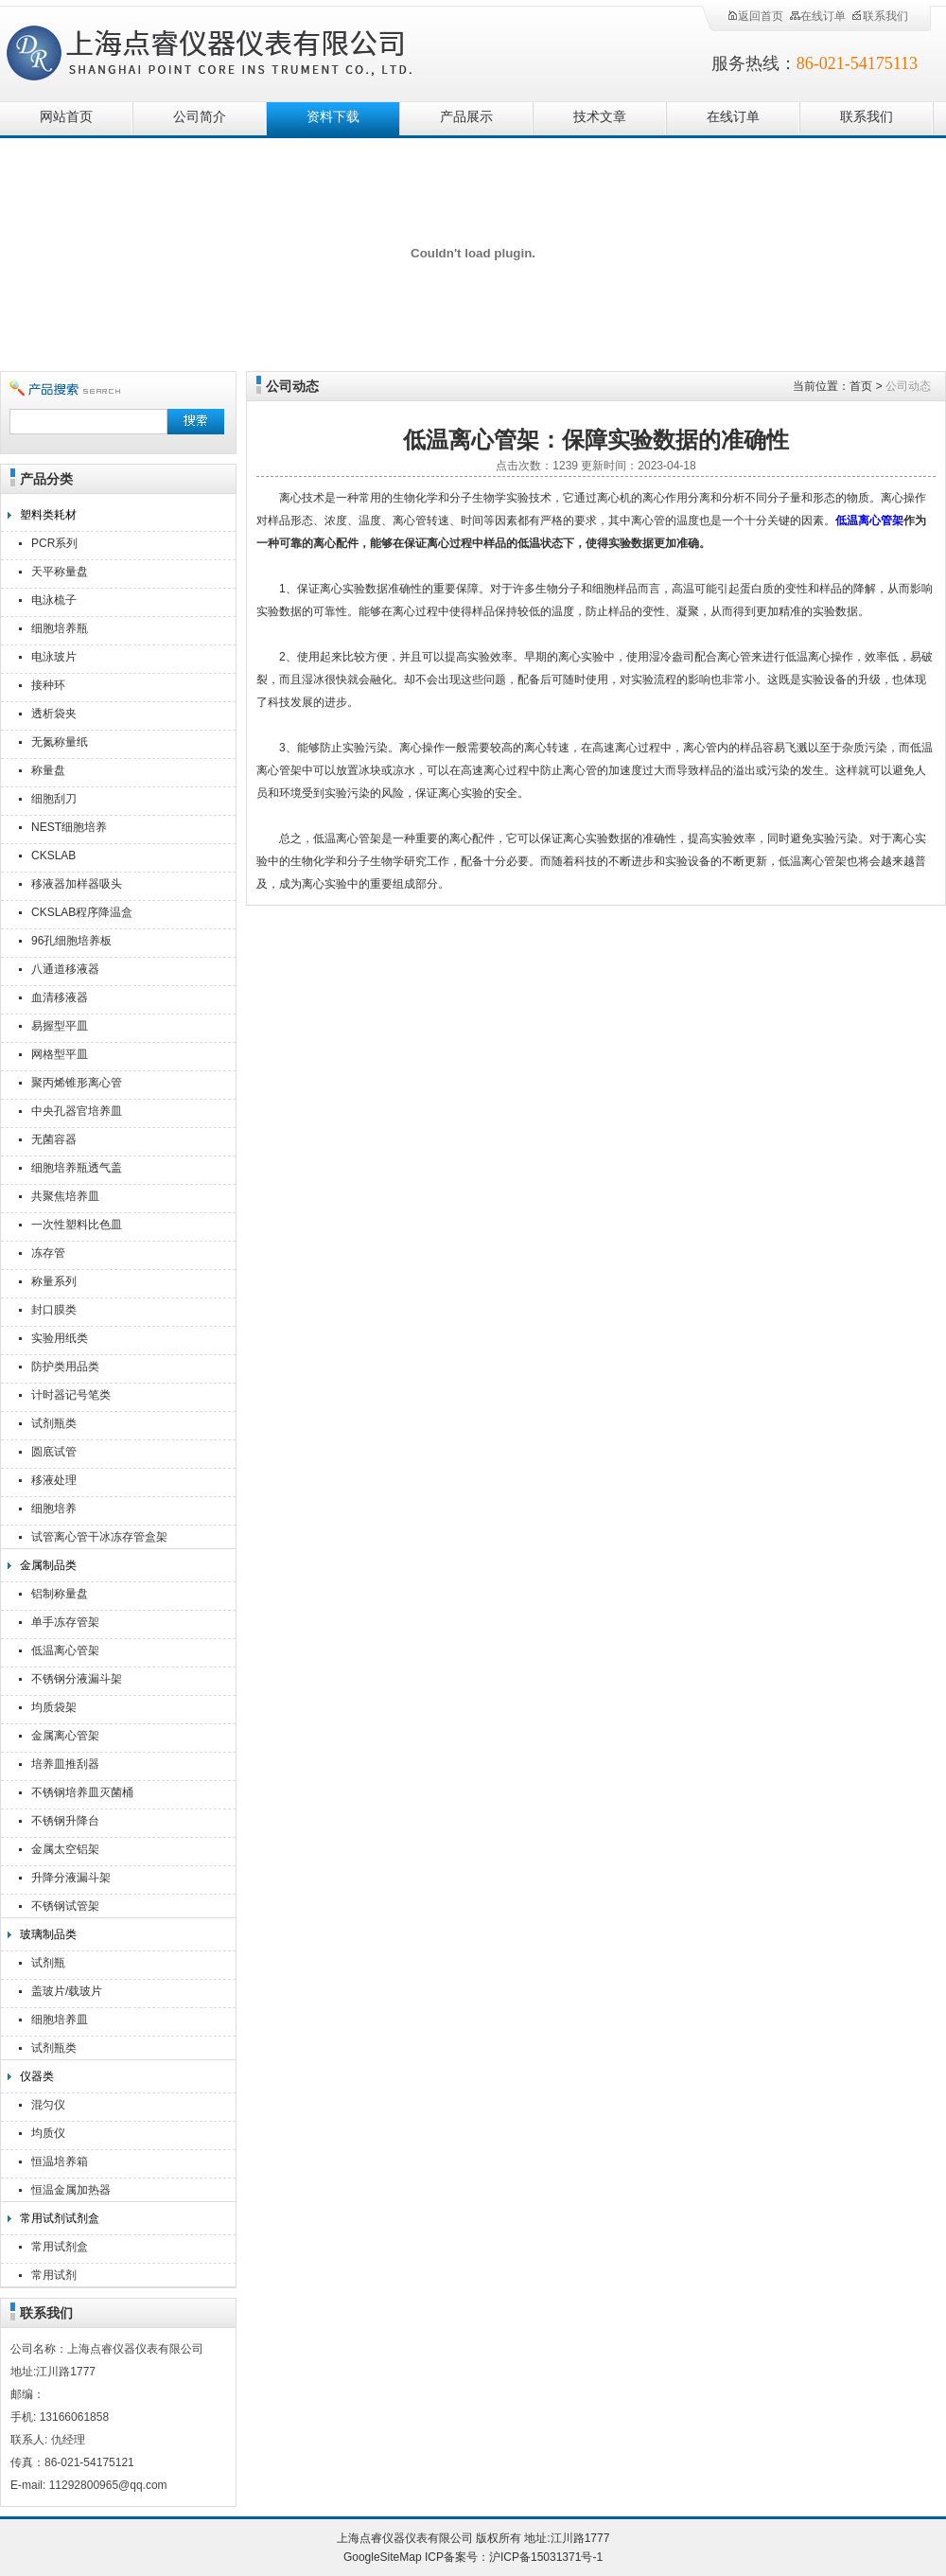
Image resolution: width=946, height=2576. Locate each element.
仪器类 (37, 2076)
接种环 (48, 685)
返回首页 (755, 16)
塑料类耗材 (48, 514)
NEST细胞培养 (69, 827)
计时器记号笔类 (71, 1395)
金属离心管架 (65, 1735)
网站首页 (66, 117)
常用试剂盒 (59, 2246)
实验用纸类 (59, 1338)
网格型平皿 (59, 1054)
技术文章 (599, 117)
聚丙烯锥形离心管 (76, 1082)
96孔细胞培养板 (71, 940)
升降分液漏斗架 (71, 1877)
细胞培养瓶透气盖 (76, 1167)
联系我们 (879, 16)
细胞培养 (54, 1508)
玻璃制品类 (48, 1934)
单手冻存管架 (65, 1622)
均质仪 (48, 2133)
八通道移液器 (65, 969)
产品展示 (466, 117)
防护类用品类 (65, 1366)
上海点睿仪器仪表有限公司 (224, 49)
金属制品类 (48, 1565)
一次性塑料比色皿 (76, 1224)
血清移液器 (59, 997)
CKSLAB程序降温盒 (81, 912)
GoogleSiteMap (382, 2557)
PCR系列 (54, 543)
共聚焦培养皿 (65, 1196)
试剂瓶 (48, 1962)
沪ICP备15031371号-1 (546, 2557)
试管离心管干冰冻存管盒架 (99, 1537)
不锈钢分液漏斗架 (76, 1678)
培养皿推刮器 (65, 1764)
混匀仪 (48, 2104)
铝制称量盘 (59, 1593)
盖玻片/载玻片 (66, 1991)
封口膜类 (54, 1309)
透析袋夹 (54, 713)
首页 (861, 386)
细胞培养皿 (59, 2019)
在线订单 (817, 16)
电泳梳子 (54, 600)
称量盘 (48, 770)
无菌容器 (54, 1139)
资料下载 (333, 117)
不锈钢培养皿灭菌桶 (82, 1792)
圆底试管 (54, 1451)
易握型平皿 (59, 1025)
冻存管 (48, 1253)
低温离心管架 (65, 1650)
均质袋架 (54, 1707)
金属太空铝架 (65, 1849)
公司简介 (199, 117)
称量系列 (54, 1281)
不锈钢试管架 (65, 1906)
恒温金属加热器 (71, 2190)
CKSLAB (53, 855)
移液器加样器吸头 (76, 884)
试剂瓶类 (54, 1423)
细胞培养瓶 (59, 628)
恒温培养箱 (59, 2161)
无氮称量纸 (59, 742)
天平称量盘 (59, 571)
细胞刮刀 (54, 798)
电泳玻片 (54, 656)
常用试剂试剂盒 (59, 2218)
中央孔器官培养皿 (76, 1111)
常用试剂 (54, 2275)
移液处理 (54, 1480)
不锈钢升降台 (65, 1820)
